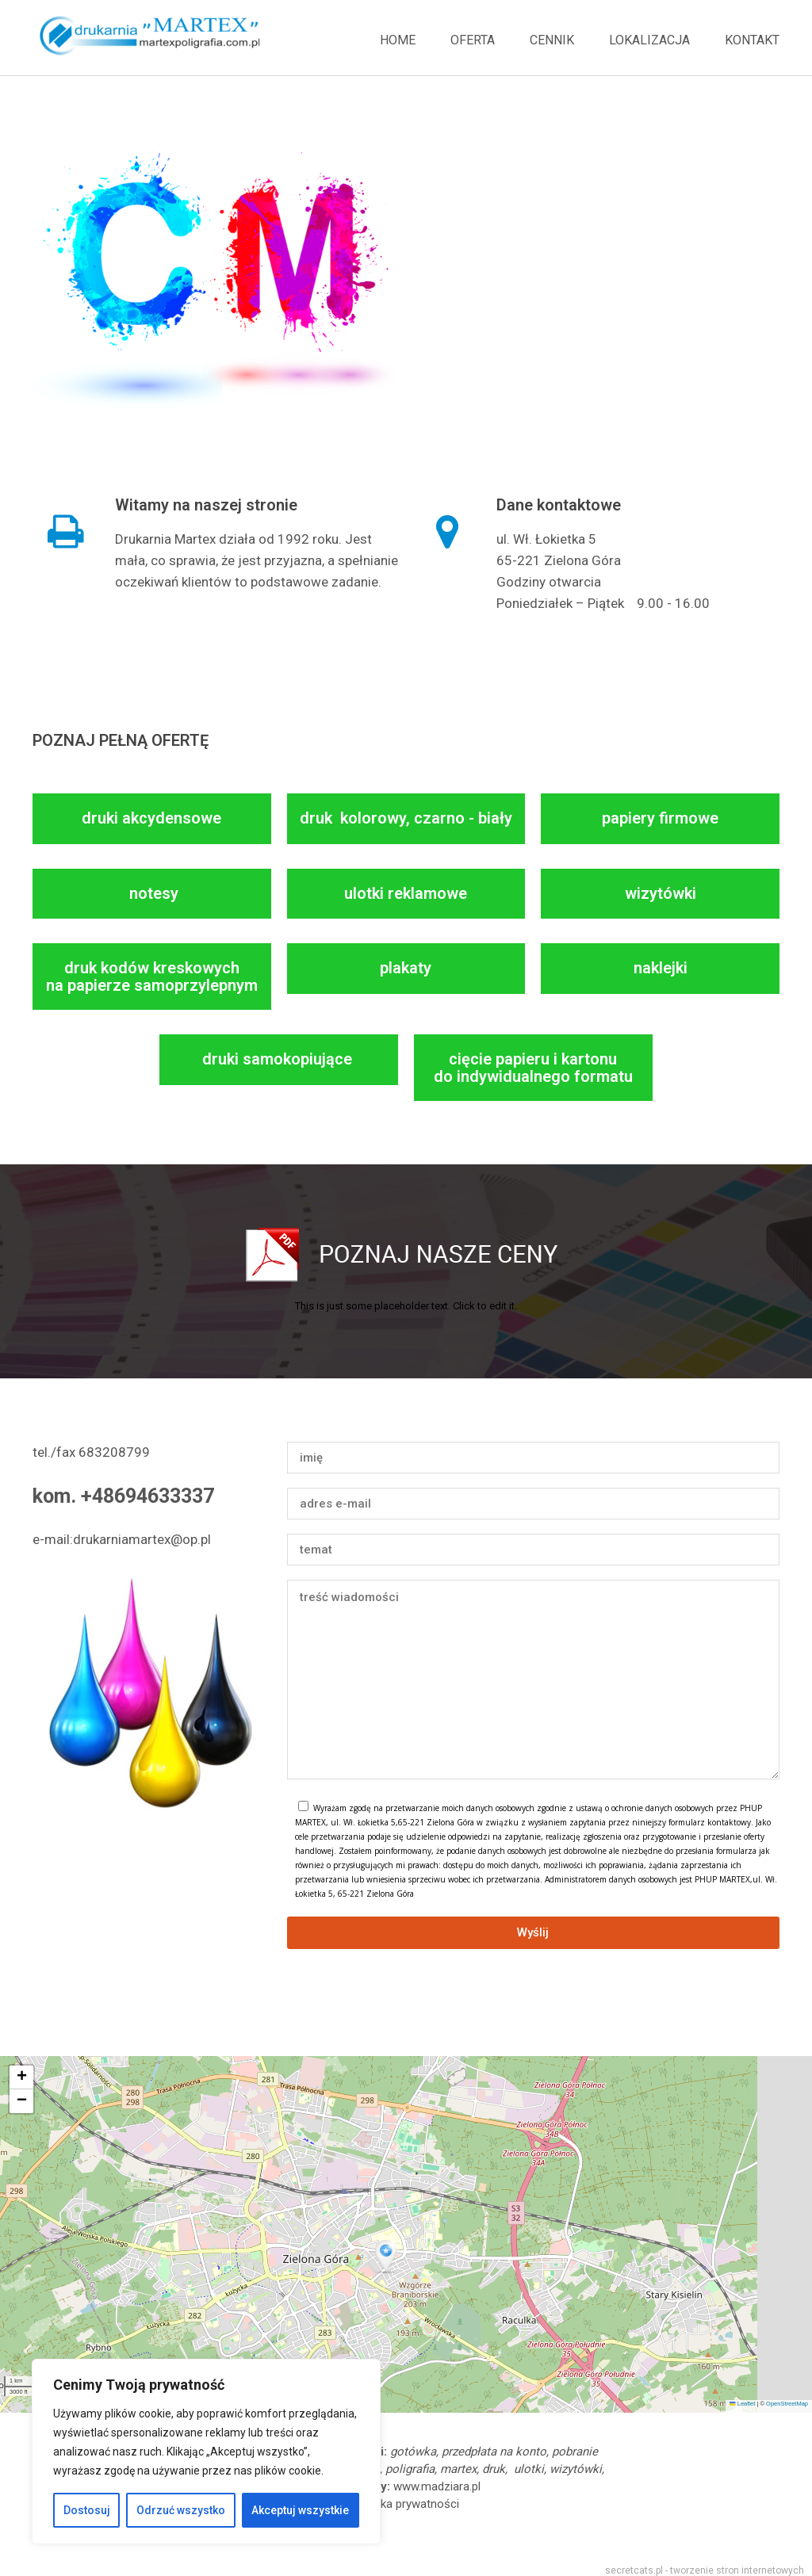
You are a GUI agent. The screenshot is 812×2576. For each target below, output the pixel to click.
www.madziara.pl (437, 2486)
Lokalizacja (649, 40)
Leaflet (742, 2403)
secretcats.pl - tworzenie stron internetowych (704, 2570)
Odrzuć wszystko (180, 2510)
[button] (387, 2257)
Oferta (472, 40)
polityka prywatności (406, 2504)
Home (398, 40)
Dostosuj (86, 2510)
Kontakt (752, 40)
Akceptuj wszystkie (300, 2510)
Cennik (552, 40)
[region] (206, 2451)
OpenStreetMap (787, 2403)
